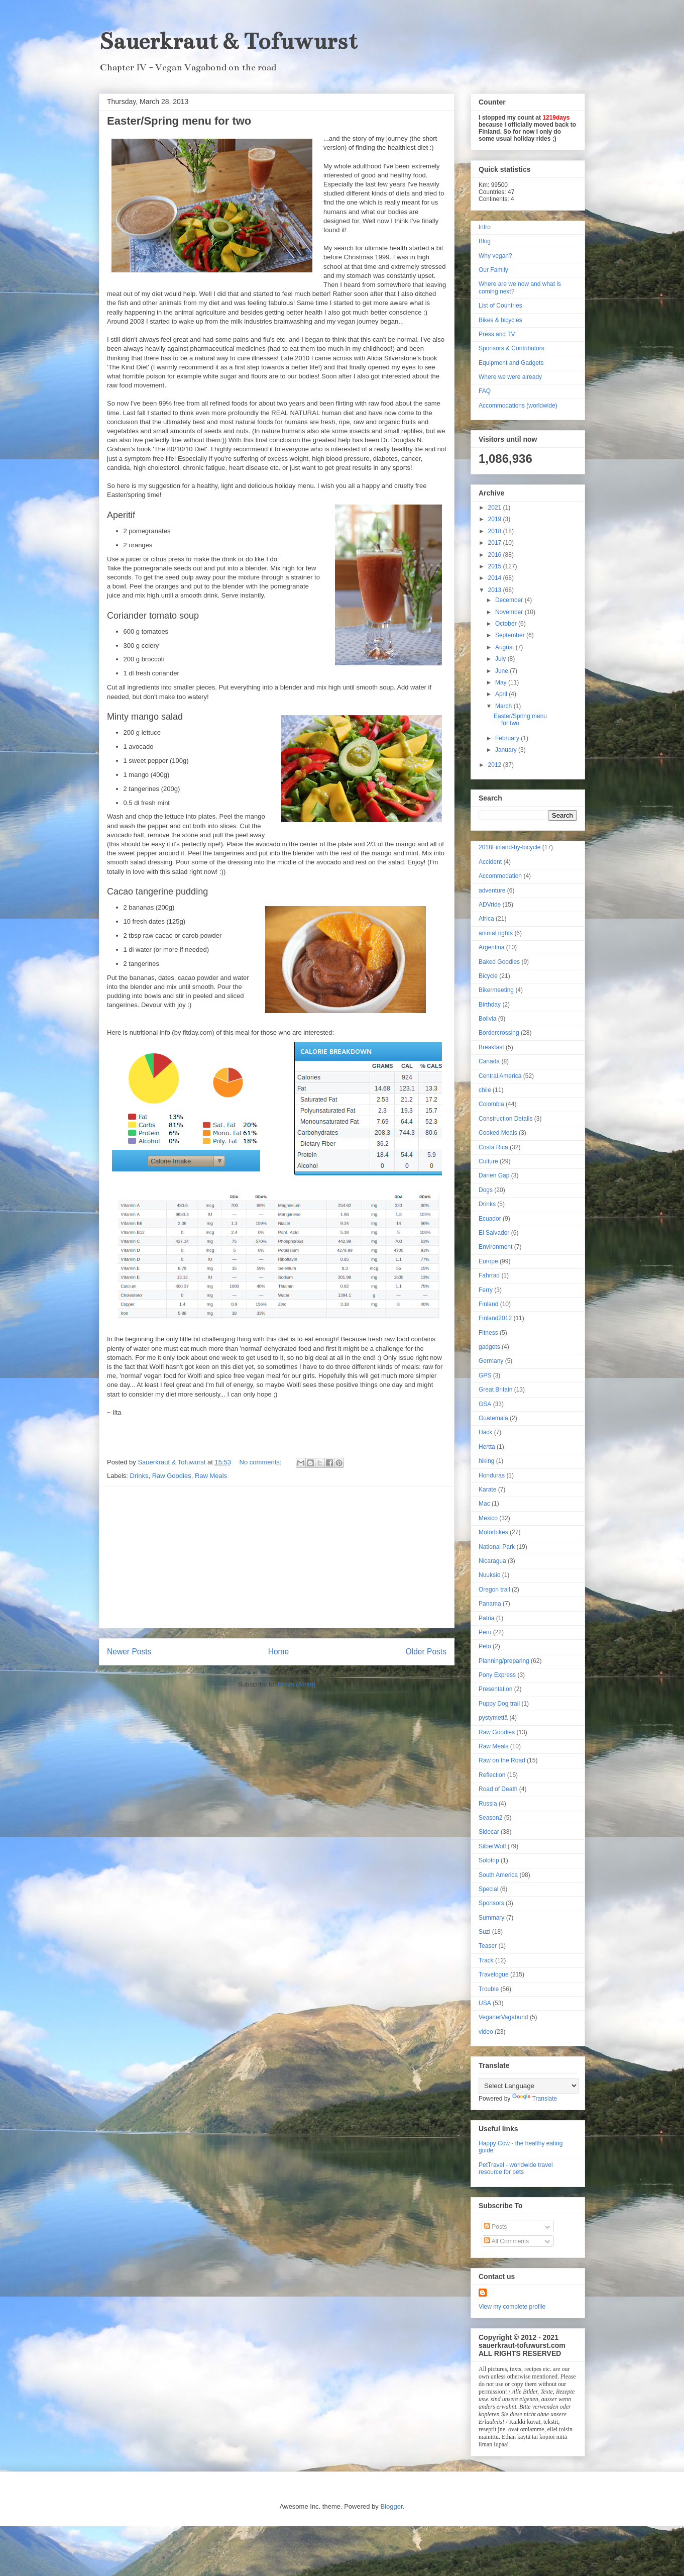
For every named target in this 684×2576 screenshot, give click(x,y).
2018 (495, 531)
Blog (485, 241)
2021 (495, 507)
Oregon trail (494, 1589)
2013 (495, 589)
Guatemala (493, 1418)
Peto (485, 1646)
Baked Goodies (499, 961)
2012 (495, 764)
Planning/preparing (504, 1660)
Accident (490, 861)
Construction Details (505, 1118)
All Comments (506, 2241)
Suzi (484, 1931)
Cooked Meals (498, 1132)
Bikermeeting (496, 990)
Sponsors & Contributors (511, 348)
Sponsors (491, 1903)
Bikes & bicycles (500, 320)
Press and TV (497, 334)
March (504, 706)
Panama (490, 1603)
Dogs (486, 1190)
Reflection (492, 1774)
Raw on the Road (502, 1760)
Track (486, 1960)
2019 (495, 519)
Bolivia (487, 1018)
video (486, 2031)
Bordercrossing (499, 1032)
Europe (488, 1261)
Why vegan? (495, 255)
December (510, 600)
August (505, 647)
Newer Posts (129, 1651)
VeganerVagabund (503, 2017)
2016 (495, 554)
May (501, 682)
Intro (485, 227)
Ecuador (490, 1218)
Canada (489, 1061)
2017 (495, 542)
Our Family (493, 269)
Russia (488, 1803)
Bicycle (488, 975)
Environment (495, 1246)
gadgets (489, 1346)
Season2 (490, 1817)
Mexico (488, 1518)
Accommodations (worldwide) (518, 405)
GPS (485, 1375)
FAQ (485, 390)
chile (485, 1090)
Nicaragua (492, 1560)
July (501, 658)
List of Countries (500, 305)
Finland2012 (495, 1318)
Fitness (488, 1332)
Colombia (491, 1104)
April (502, 694)
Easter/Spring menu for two (179, 121)
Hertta (487, 1446)
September (510, 635)
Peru (485, 1632)
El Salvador (494, 1232)
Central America (500, 1075)
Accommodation (500, 875)
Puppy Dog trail (499, 1703)
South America (498, 1874)
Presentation (495, 1689)
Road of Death (498, 1789)
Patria (486, 1618)
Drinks (139, 1475)
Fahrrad (489, 1275)
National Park (497, 1546)
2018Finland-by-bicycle (509, 847)
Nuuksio (489, 1574)
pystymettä (493, 1717)
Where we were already (510, 376)
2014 (495, 577)
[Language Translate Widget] (529, 2086)
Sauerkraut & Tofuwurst (228, 41)
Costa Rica (493, 1147)
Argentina (491, 947)
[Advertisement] (276, 1557)
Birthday (490, 1004)
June (502, 670)
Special (488, 1889)
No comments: (261, 1462)
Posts (495, 2226)
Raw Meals (211, 1475)
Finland (488, 1304)
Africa (486, 918)
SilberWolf (492, 1846)
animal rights (496, 933)
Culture (488, 1161)
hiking (486, 1460)
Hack (485, 1432)
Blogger (391, 2506)
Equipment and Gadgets (511, 362)
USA (485, 2003)
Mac (484, 1503)
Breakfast (491, 1047)
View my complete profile (512, 2306)
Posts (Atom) (296, 1684)
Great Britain (495, 1389)
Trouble (489, 1989)
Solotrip (489, 1860)
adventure (492, 890)
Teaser (488, 1945)
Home (278, 1651)
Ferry (486, 1290)
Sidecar (489, 1831)
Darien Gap (494, 1175)
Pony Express (497, 1674)
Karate (487, 1489)
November (510, 612)
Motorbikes (493, 1532)
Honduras (492, 1475)
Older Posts (426, 1651)
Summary (491, 1917)
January (506, 749)
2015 (495, 566)
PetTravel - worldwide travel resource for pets (516, 2168)
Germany (491, 1360)
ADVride (490, 904)
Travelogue (494, 1974)
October (506, 623)
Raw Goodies (171, 1475)
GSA (485, 1404)
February (508, 738)
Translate (534, 2098)
